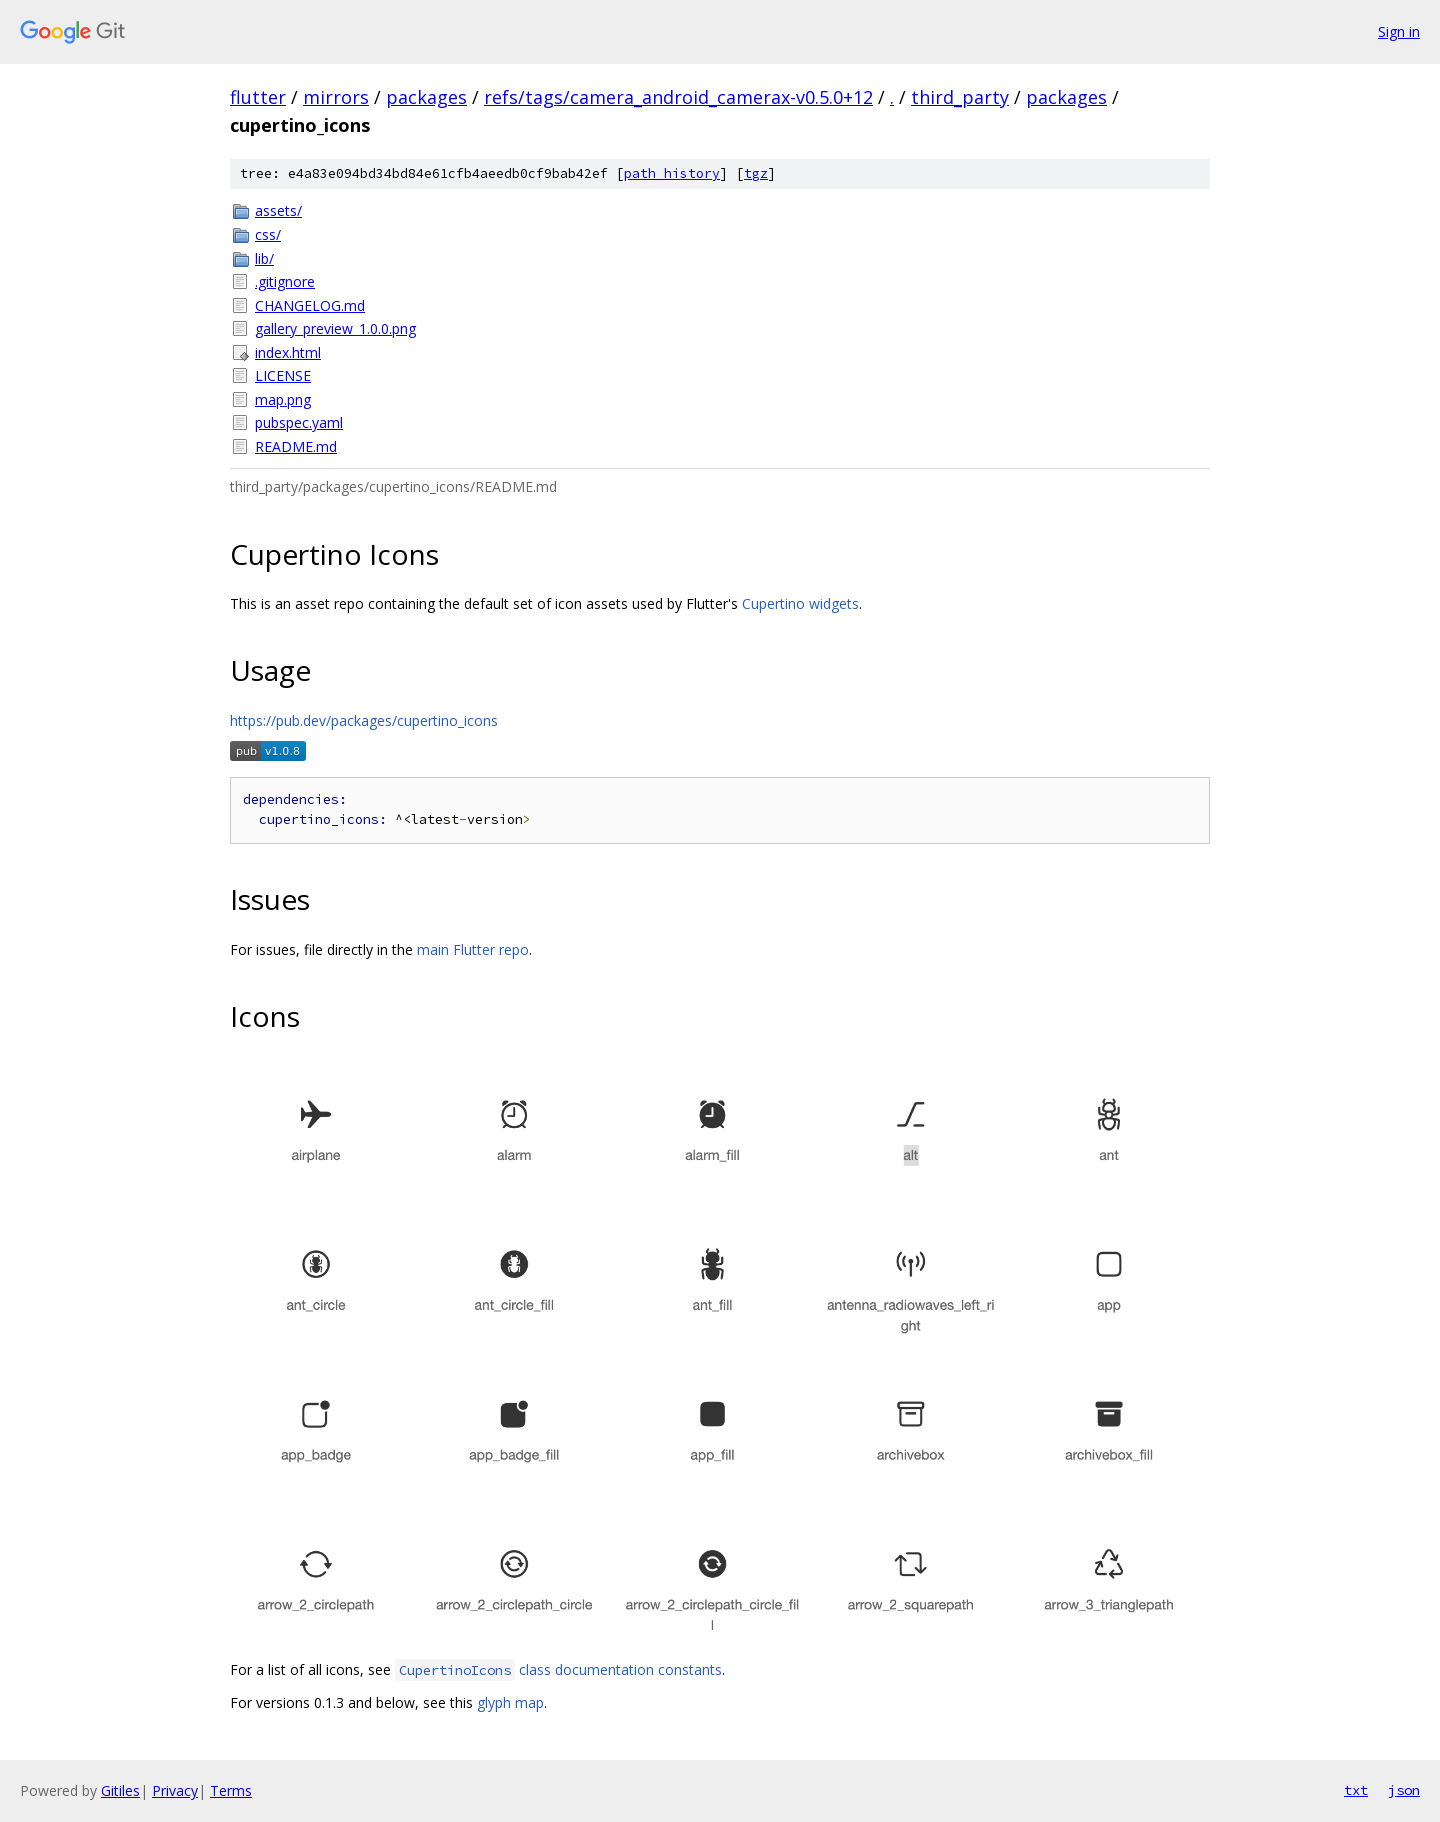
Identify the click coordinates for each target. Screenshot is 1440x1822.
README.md (296, 446)
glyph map (510, 1702)
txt (1356, 1790)
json (1404, 1790)
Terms (231, 1790)
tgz (756, 173)
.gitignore (285, 281)
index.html (288, 352)
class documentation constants (558, 1669)
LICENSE (283, 375)
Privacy (175, 1790)
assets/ (278, 210)
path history (672, 173)
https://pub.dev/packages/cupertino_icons (364, 720)
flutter (258, 97)
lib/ (264, 258)
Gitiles (120, 1790)
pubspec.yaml (299, 422)
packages (426, 97)
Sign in (1399, 31)
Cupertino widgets (800, 603)
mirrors (336, 97)
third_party (960, 97)
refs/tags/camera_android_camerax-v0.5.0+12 (678, 97)
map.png (283, 399)
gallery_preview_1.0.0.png (335, 328)
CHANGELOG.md (310, 305)
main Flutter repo (473, 949)
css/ (268, 234)
